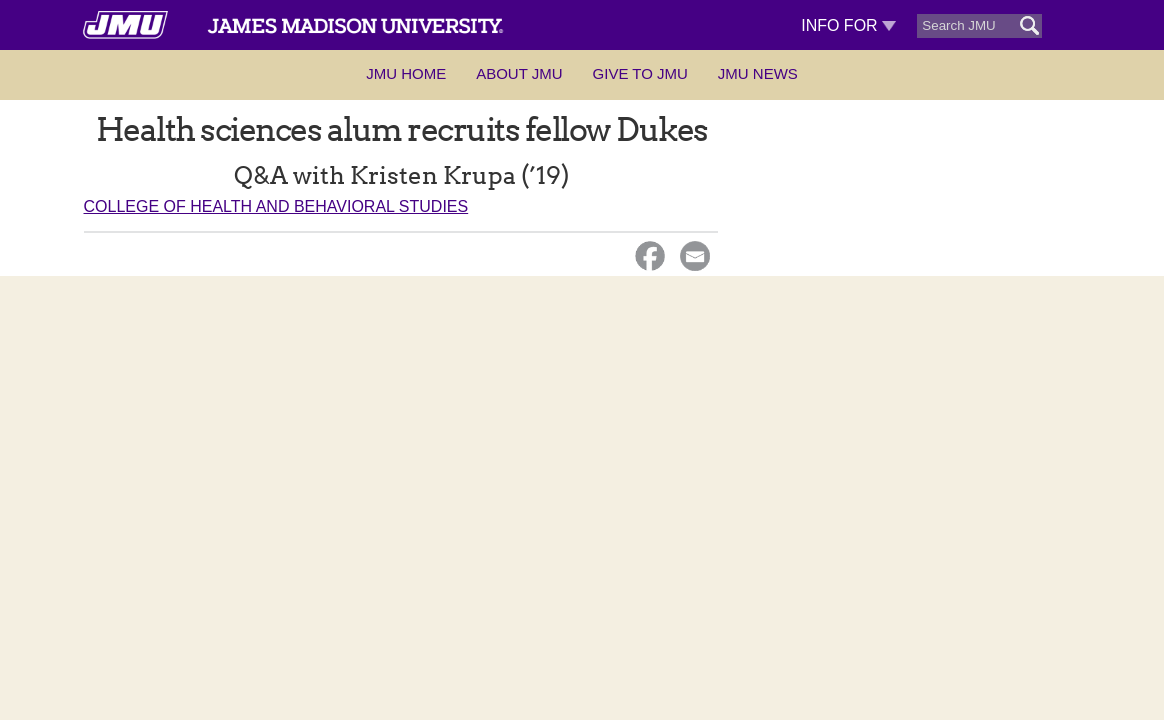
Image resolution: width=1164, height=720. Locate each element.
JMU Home (406, 73)
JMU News (758, 73)
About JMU (519, 73)
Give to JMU (640, 73)
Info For (848, 25)
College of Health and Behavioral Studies (276, 206)
